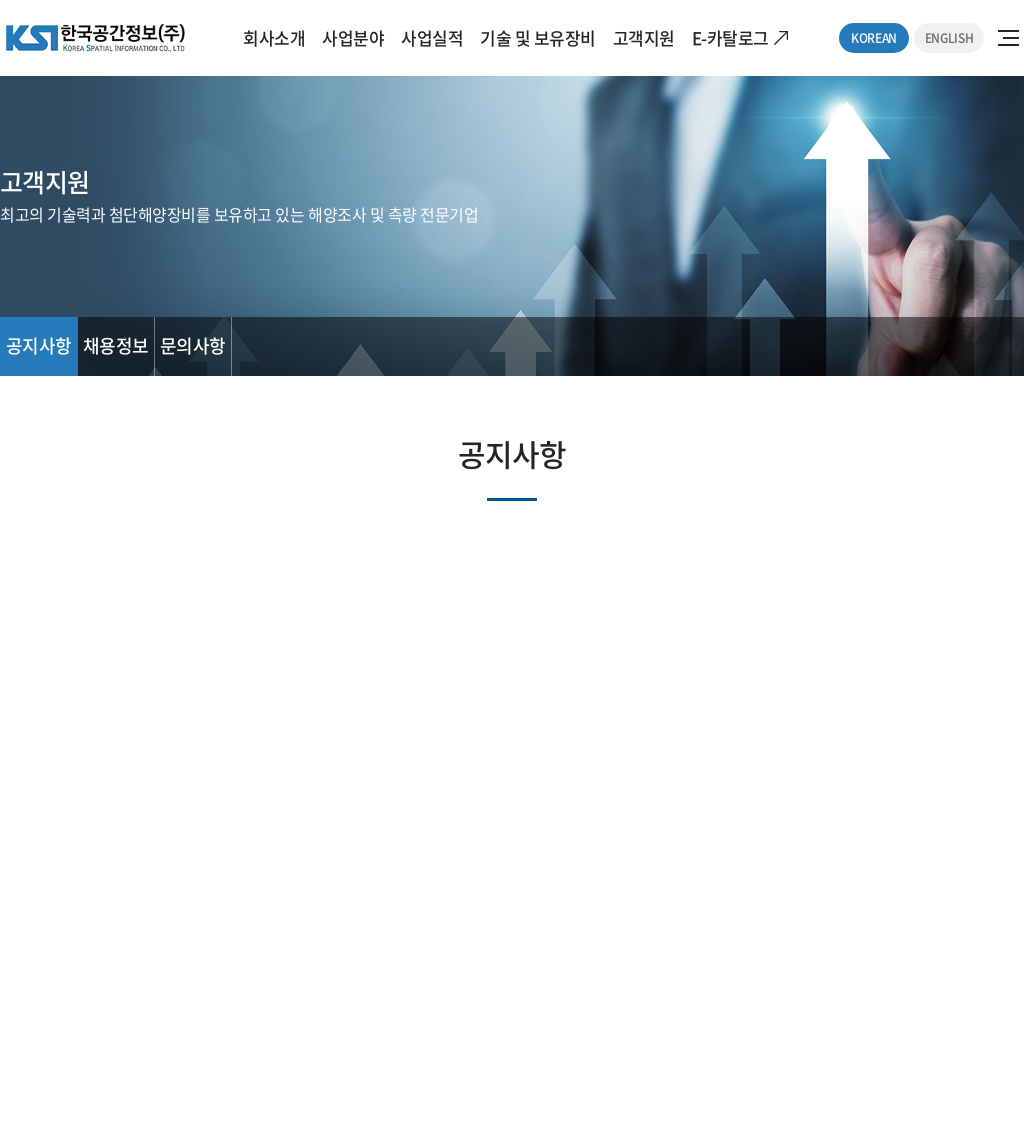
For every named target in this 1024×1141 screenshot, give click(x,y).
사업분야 (353, 37)
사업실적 (432, 37)
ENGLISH (949, 38)
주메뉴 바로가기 (0, 0)
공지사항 (39, 345)
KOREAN (874, 38)
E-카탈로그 (730, 37)
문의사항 (193, 345)
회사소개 (274, 37)
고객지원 (644, 37)
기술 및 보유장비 (537, 37)
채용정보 (116, 345)
